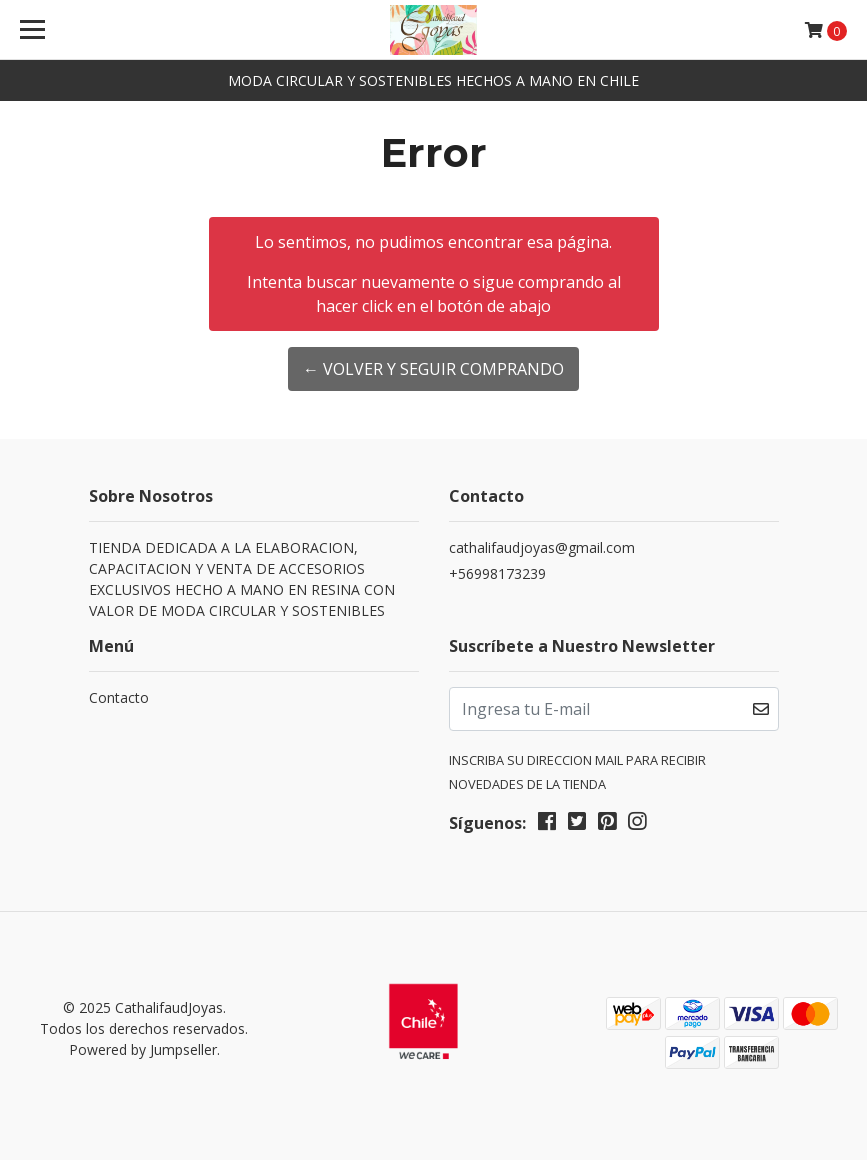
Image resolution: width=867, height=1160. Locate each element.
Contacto (119, 697)
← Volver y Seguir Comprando (433, 369)
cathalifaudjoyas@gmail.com (542, 547)
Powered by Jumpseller (143, 1049)
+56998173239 (497, 573)
